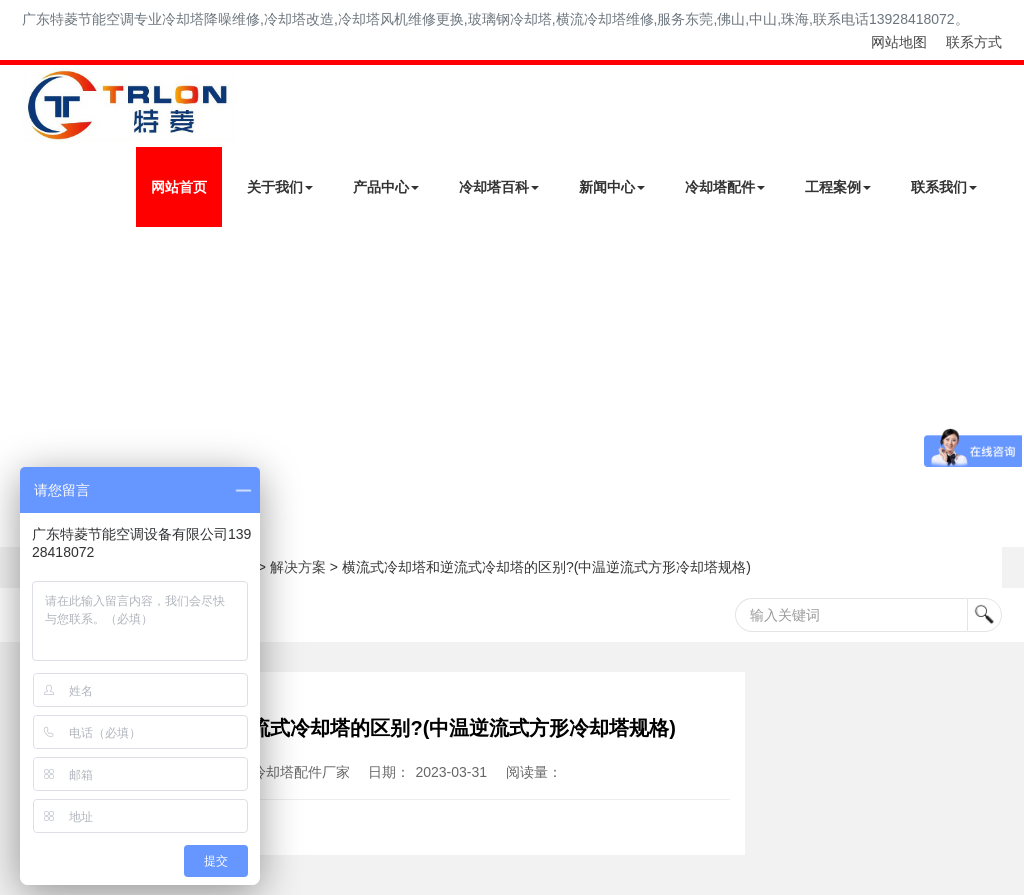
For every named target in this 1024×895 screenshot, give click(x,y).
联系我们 (944, 187)
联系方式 (974, 42)
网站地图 (899, 42)
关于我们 (280, 187)
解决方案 (298, 567)
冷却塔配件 (725, 187)
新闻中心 (612, 187)
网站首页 (179, 187)
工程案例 (838, 187)
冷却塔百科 (499, 187)
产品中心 (386, 187)
